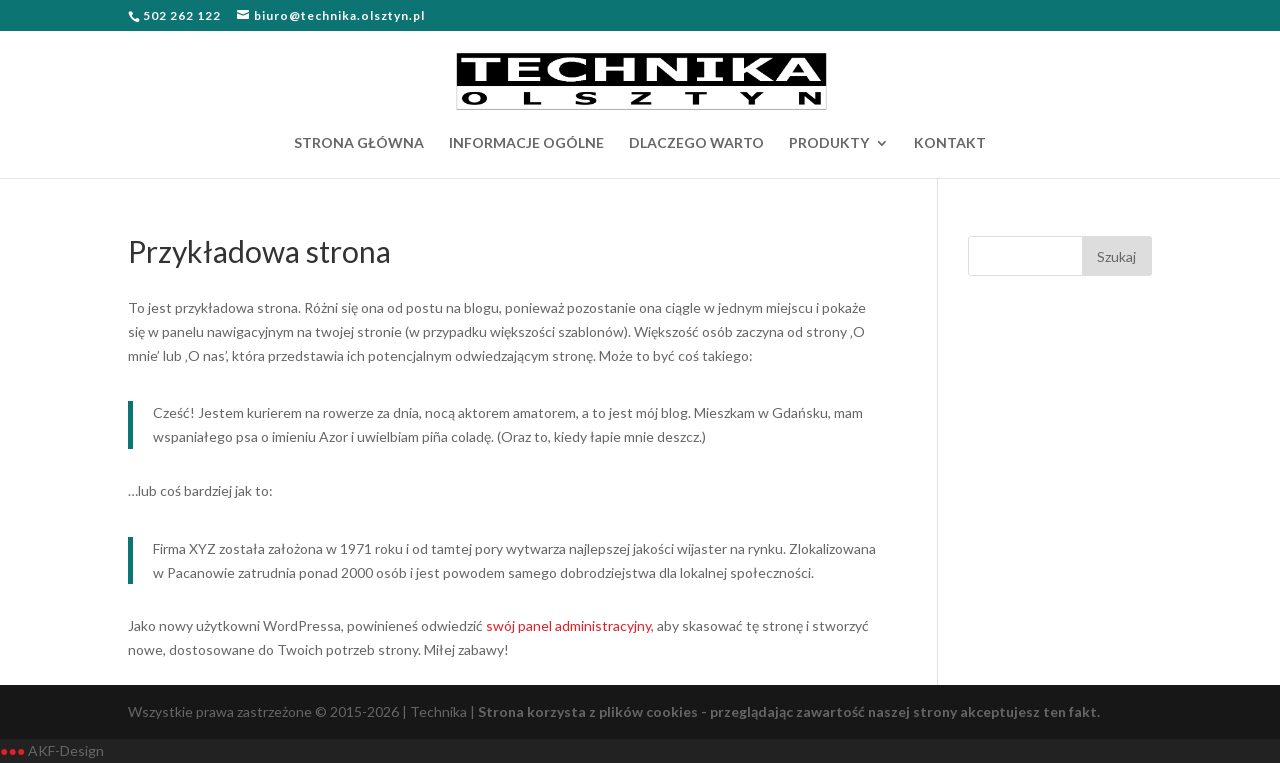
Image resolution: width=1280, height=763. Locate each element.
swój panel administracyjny (568, 625)
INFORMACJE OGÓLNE (526, 143)
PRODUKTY (829, 143)
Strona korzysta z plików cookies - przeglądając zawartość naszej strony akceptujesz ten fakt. (789, 711)
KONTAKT (950, 143)
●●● (12, 750)
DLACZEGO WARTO (696, 143)
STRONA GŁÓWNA (359, 143)
